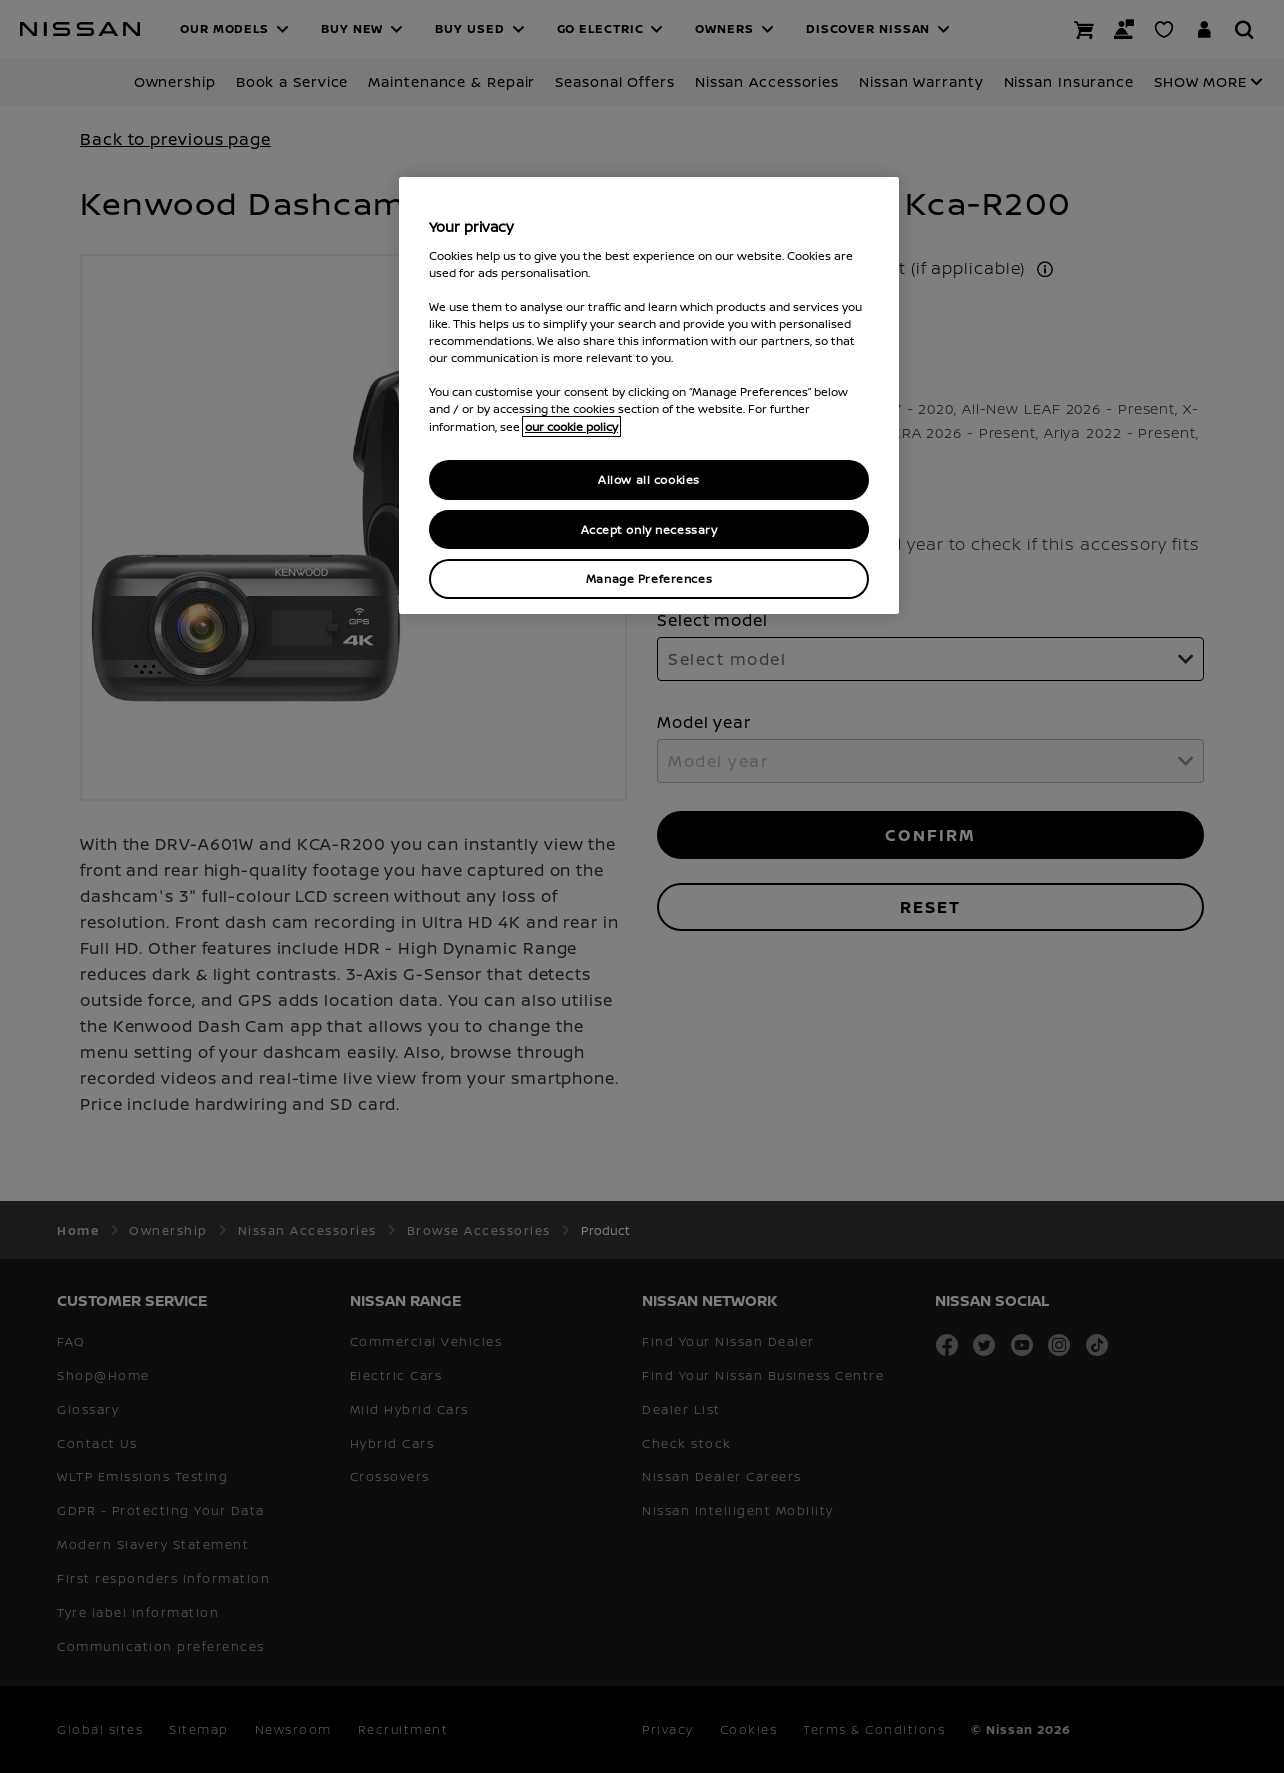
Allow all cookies (649, 479)
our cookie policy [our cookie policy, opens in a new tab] (571, 426)
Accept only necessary (649, 529)
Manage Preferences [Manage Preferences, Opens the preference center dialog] (649, 578)
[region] (649, 395)
